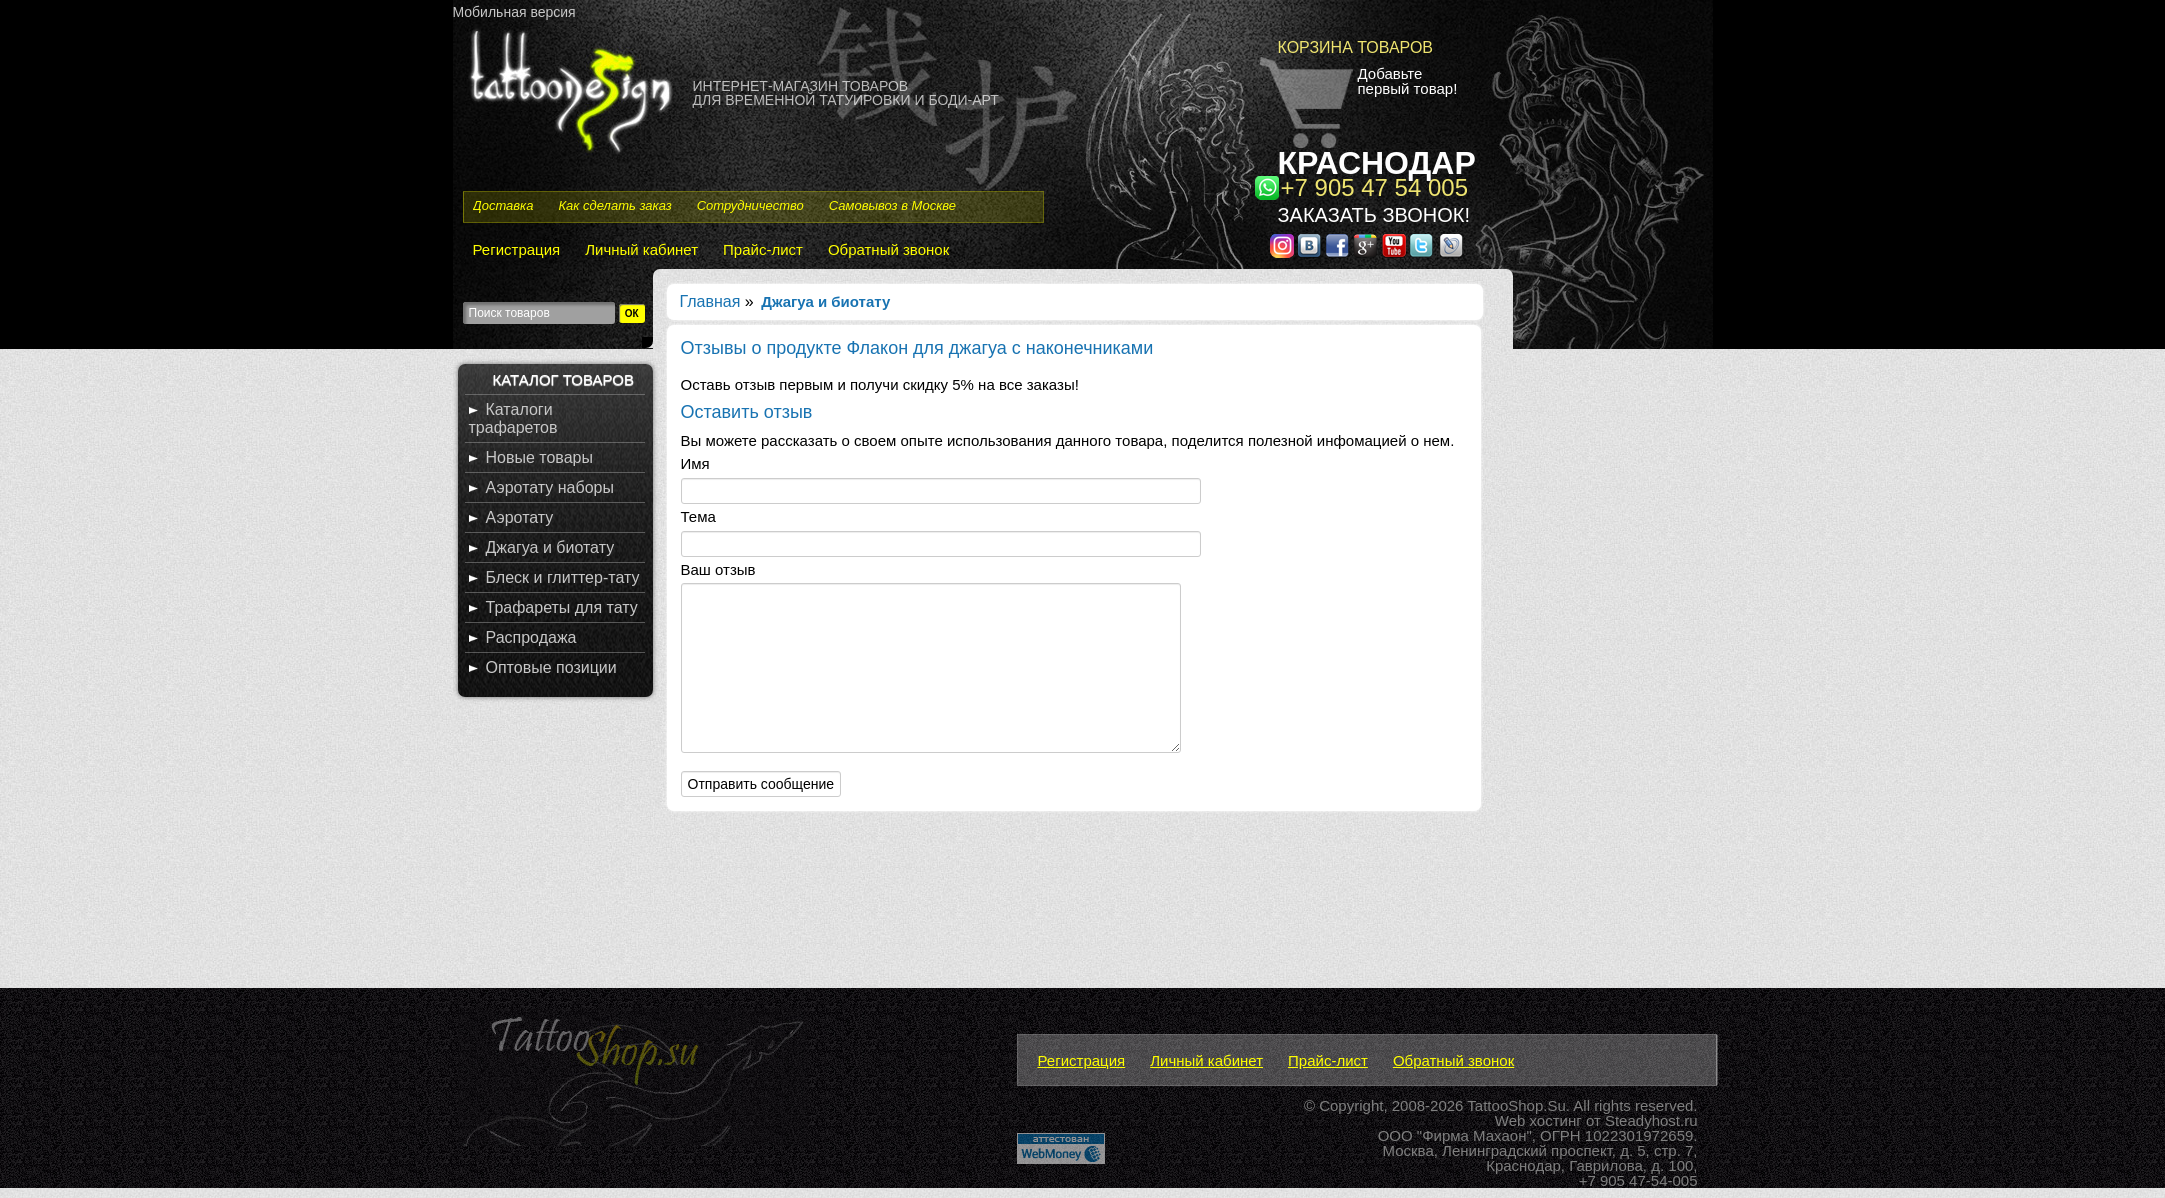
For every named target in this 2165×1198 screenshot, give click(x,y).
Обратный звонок (888, 249)
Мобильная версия (514, 12)
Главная (710, 301)
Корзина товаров (1356, 47)
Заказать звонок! (1374, 215)
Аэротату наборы (550, 487)
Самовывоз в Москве (892, 205)
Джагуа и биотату (550, 547)
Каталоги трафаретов (513, 418)
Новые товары (539, 457)
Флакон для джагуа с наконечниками (999, 348)
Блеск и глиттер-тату (563, 577)
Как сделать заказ (614, 205)
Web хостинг (1538, 1120)
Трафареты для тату (562, 607)
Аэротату (520, 517)
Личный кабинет (641, 249)
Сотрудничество (750, 205)
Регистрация (517, 249)
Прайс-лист (763, 249)
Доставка (503, 205)
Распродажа (531, 637)
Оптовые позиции (551, 667)
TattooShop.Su (1516, 1105)
